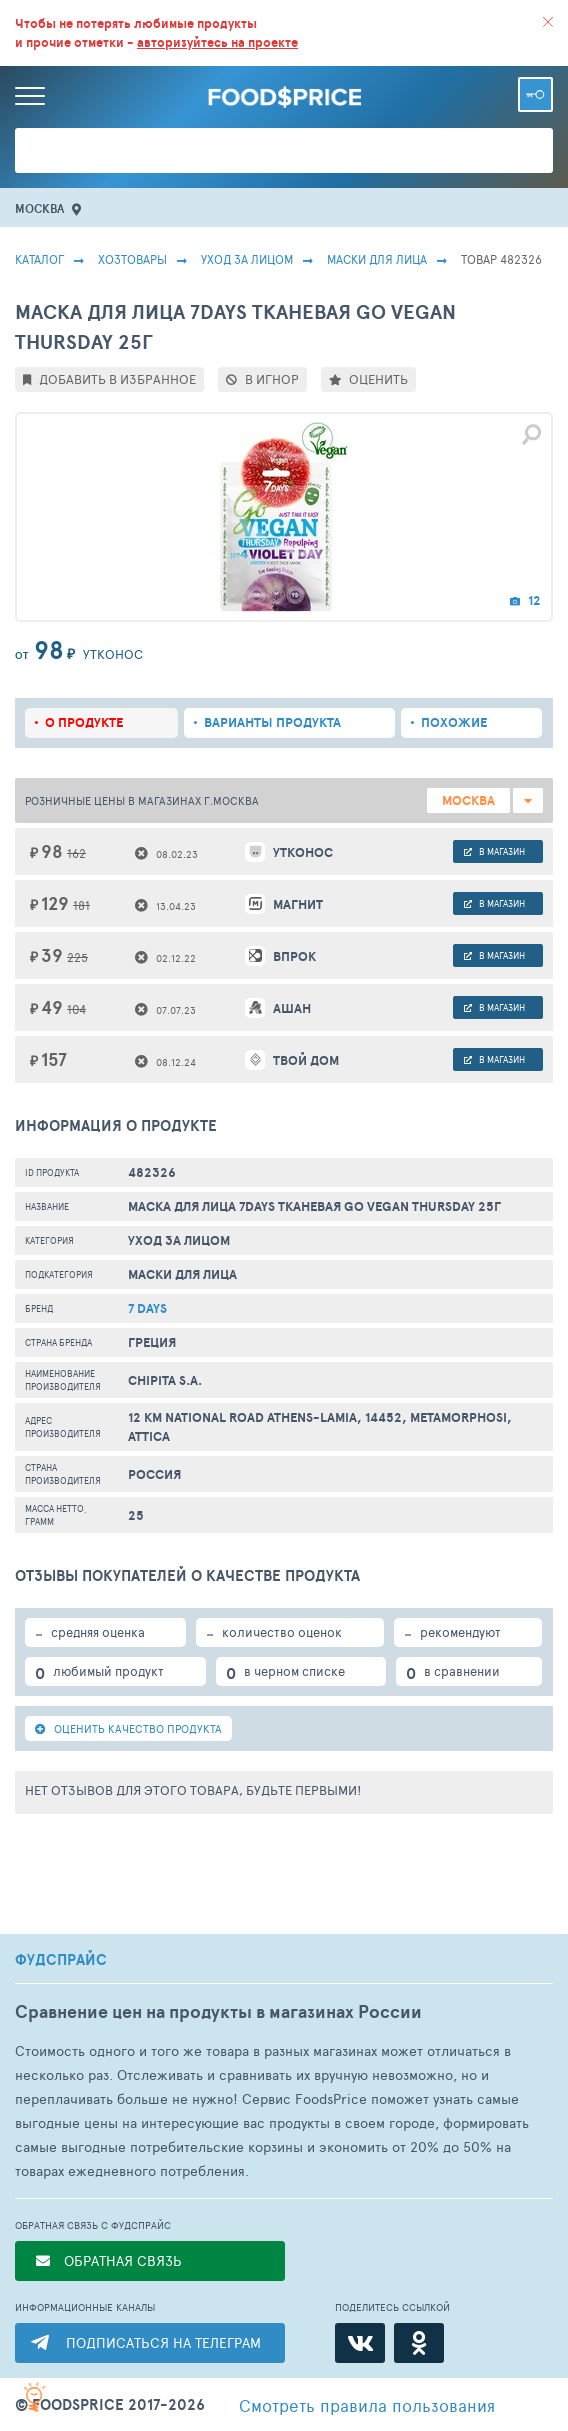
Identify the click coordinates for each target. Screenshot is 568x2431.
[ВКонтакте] (360, 2343)
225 (77, 957)
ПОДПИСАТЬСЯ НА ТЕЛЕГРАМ (163, 2342)
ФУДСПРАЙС (61, 1960)
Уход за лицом (247, 259)
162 (76, 853)
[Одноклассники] (419, 2343)
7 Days (147, 1308)
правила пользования (367, 2405)
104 (76, 1009)
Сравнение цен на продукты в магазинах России (218, 2011)
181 (81, 905)
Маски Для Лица (377, 259)
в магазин (494, 851)
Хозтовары (132, 259)
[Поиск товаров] (284, 150)
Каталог (39, 259)
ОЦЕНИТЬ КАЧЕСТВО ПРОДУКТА (128, 1728)
